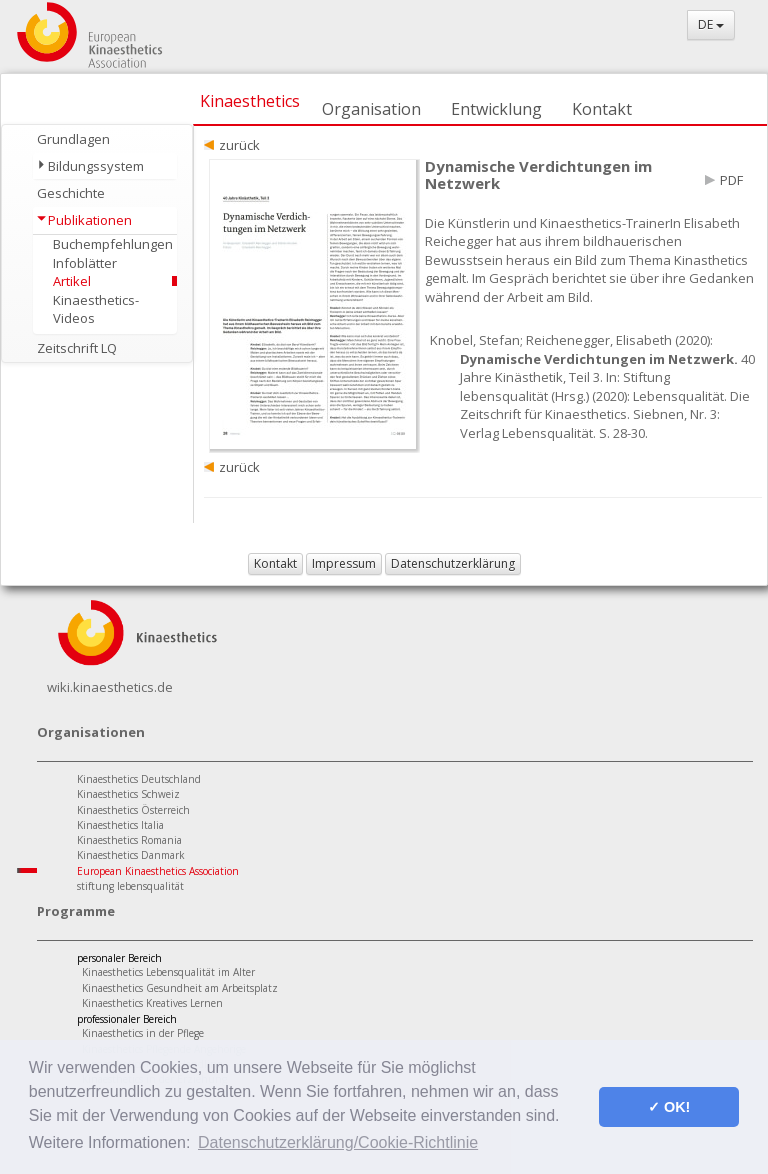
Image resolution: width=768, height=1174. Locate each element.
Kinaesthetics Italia (120, 825)
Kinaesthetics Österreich (133, 810)
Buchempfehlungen (113, 244)
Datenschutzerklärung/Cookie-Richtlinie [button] (338, 1142)
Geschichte (71, 193)
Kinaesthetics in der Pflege (143, 1033)
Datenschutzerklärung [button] (453, 563)
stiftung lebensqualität (130, 886)
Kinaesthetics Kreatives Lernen (152, 1003)
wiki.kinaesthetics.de (110, 687)
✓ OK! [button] (669, 1107)
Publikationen (90, 220)
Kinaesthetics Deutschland (139, 779)
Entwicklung (496, 109)
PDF (731, 180)
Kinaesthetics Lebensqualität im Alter (168, 972)
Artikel (72, 281)
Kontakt (602, 109)
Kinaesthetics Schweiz (128, 794)
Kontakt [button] (275, 563)
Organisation (371, 109)
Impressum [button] (344, 563)
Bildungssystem (96, 166)
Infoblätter (85, 263)
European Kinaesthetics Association (158, 871)
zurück (239, 145)
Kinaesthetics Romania (129, 840)
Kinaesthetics (250, 101)
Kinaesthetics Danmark (131, 855)
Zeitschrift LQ (77, 348)
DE (711, 24)
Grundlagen (73, 139)
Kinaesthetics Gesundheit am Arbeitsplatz (180, 988)
